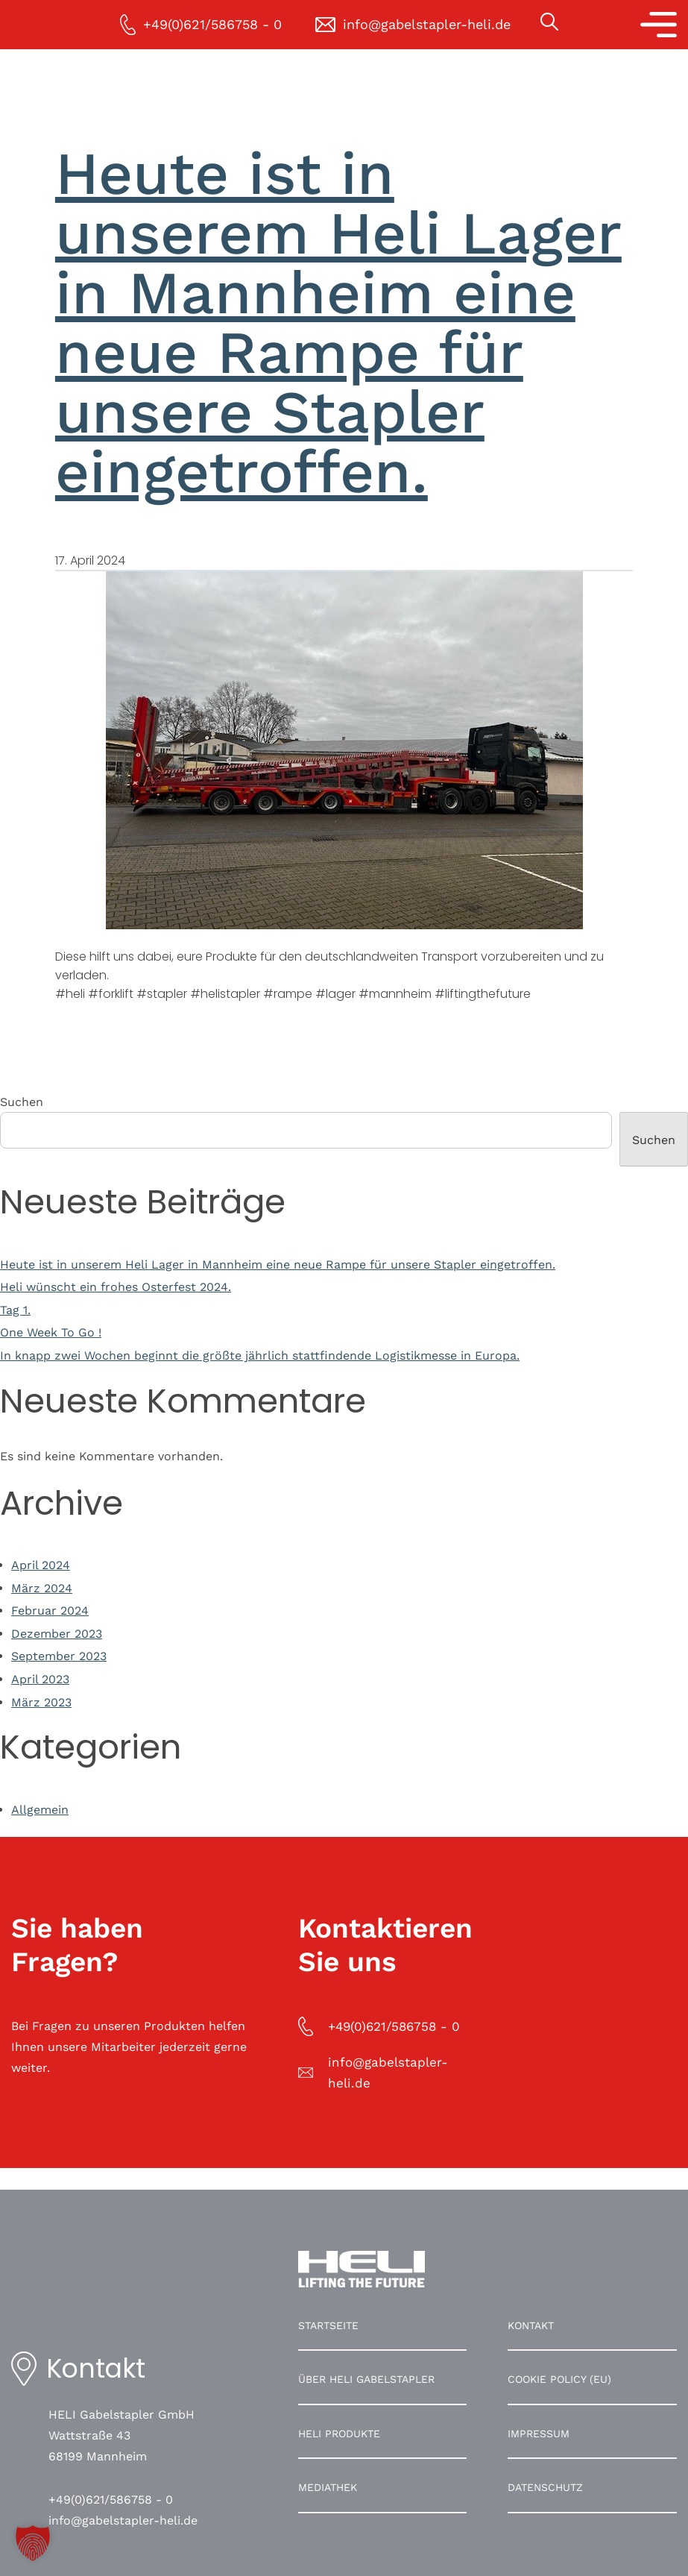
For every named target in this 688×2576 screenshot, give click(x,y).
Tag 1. (15, 1310)
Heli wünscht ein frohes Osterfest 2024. (115, 1287)
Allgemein (40, 1810)
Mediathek (327, 2487)
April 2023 (40, 1679)
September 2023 (59, 1656)
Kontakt (531, 2325)
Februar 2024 (50, 1610)
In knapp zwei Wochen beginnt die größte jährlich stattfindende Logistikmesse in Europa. (260, 1355)
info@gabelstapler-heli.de (123, 2520)
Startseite (328, 2325)
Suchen (21, 1102)
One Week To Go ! (50, 1332)
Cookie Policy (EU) (559, 2379)
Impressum (538, 2434)
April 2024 (40, 1565)
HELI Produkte (339, 2434)
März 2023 (41, 1702)
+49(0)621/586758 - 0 (110, 2499)
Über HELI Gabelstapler (366, 2379)
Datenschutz (545, 2487)
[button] (33, 2543)
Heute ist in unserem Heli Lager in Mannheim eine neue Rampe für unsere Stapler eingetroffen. (338, 322)
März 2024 (41, 1588)
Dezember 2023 (56, 1634)
